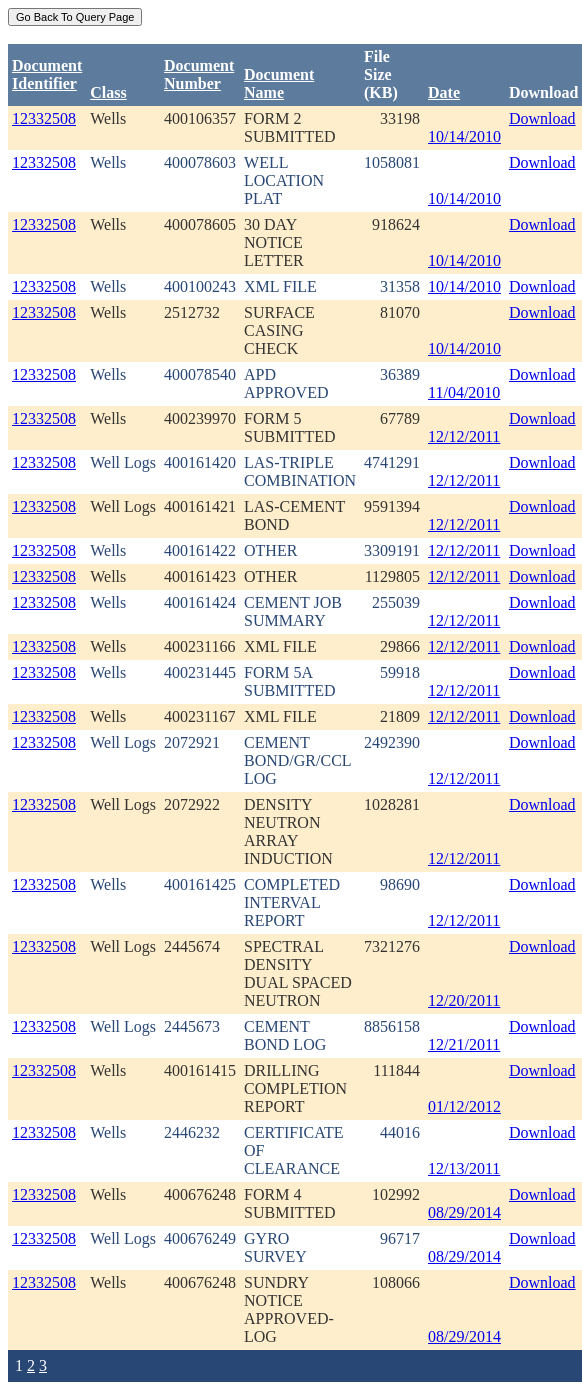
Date (444, 92)
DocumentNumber (199, 74)
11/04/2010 (464, 392)
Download (542, 118)
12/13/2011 (464, 1168)
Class (108, 92)
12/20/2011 (464, 1000)
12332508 (44, 118)
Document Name (279, 83)
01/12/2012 (464, 1106)
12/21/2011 (464, 1044)
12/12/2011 (464, 436)
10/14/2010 (464, 136)
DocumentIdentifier (47, 74)
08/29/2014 (464, 1212)
